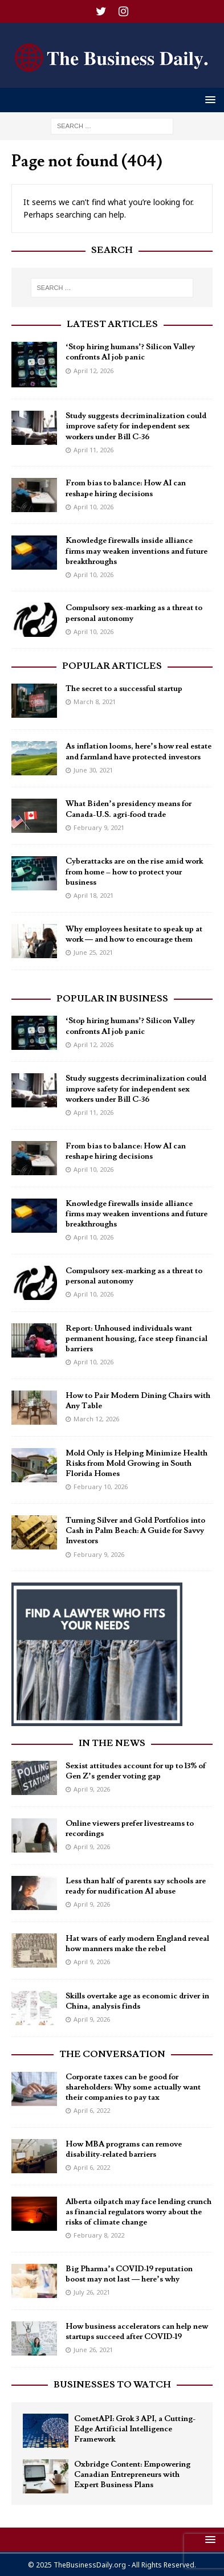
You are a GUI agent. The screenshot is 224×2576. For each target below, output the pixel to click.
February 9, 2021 (99, 827)
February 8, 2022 (99, 2235)
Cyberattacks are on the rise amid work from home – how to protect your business (134, 871)
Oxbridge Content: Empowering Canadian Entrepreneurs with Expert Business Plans (132, 2474)
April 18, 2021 (93, 895)
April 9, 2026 (92, 1789)
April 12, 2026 (93, 370)
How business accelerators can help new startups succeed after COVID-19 (137, 2331)
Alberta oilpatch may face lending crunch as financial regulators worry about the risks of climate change (138, 2212)
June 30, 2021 (93, 770)
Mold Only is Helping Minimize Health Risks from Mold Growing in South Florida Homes (136, 1463)
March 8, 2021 (95, 701)
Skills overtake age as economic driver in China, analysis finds (137, 2001)
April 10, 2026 (93, 506)
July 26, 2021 (92, 2292)
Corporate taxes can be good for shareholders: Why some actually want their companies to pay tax (133, 2087)
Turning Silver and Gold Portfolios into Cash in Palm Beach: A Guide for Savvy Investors (135, 1530)
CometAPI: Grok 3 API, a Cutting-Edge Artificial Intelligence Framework (135, 2429)
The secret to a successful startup (124, 689)
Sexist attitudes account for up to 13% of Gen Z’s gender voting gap (136, 1771)
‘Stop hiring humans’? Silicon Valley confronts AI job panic (130, 352)
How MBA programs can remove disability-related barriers (124, 2149)
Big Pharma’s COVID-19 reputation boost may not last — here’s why (129, 2274)
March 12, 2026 (96, 1418)
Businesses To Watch (112, 2384)
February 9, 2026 (99, 1554)
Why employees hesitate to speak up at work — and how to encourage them (134, 934)
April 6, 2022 (92, 2110)
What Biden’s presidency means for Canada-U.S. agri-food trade (129, 809)
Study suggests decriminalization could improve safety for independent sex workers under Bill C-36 (136, 426)
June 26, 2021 (93, 2349)
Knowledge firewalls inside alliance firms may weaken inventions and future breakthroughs (136, 550)
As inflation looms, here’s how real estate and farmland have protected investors (138, 751)
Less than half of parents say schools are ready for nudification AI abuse (136, 1886)
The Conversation (112, 2054)
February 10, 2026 (101, 1486)
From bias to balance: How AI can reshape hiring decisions (126, 488)
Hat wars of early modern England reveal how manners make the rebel (137, 1943)
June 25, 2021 (93, 952)
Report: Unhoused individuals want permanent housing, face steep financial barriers (136, 1338)
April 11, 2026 (93, 449)
